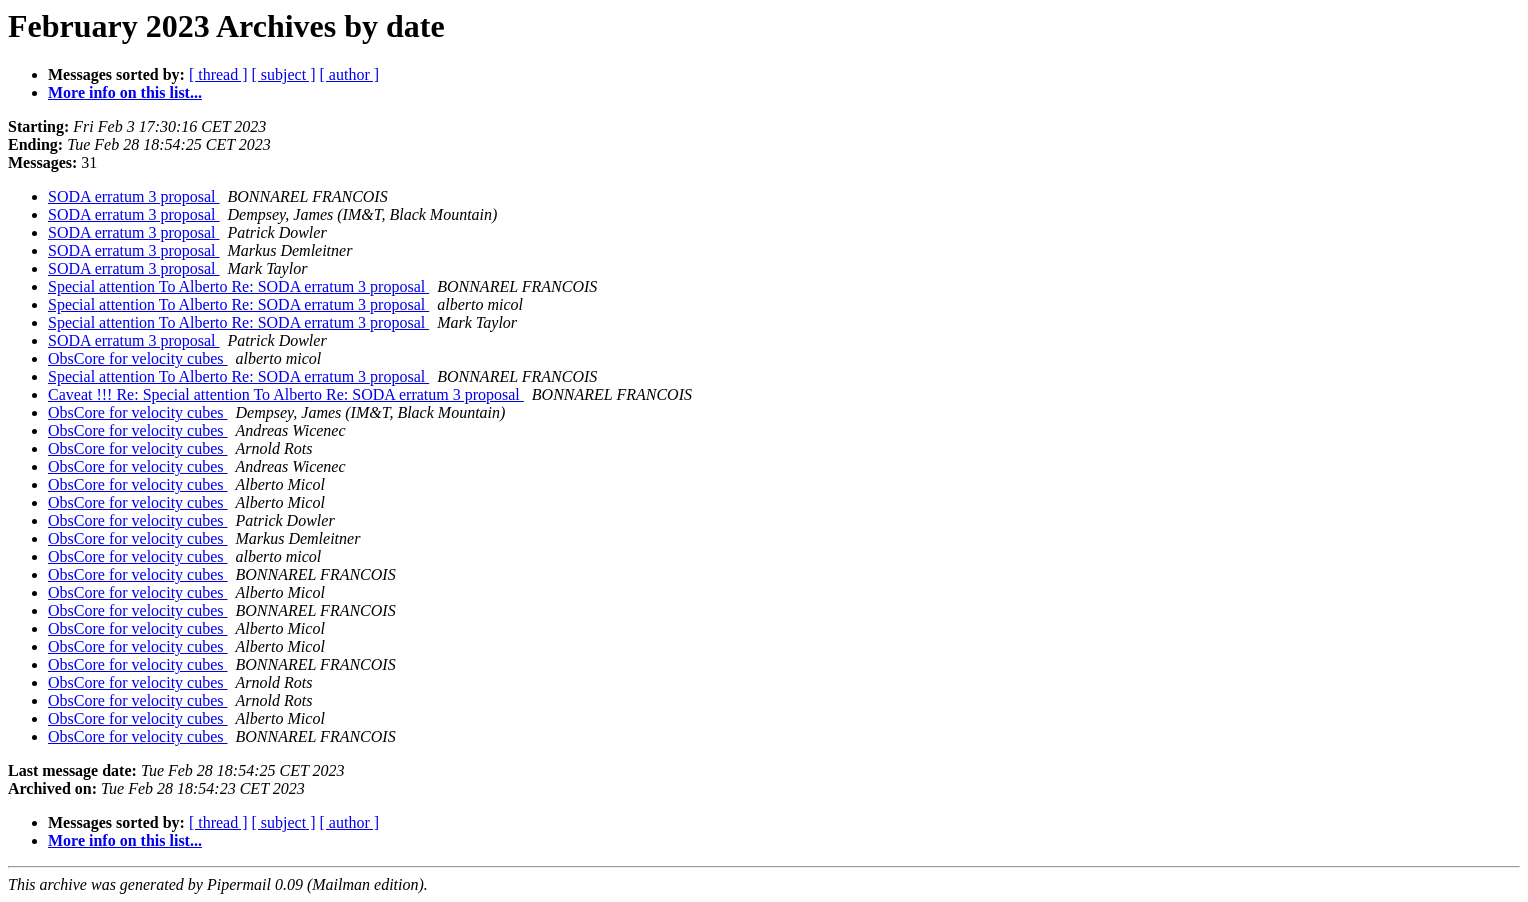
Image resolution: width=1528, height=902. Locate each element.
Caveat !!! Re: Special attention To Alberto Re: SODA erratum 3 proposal (286, 394)
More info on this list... (125, 92)
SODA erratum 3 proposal (134, 196)
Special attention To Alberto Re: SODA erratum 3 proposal (238, 286)
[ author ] (350, 74)
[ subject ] (284, 74)
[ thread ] (218, 74)
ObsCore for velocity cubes (138, 358)
